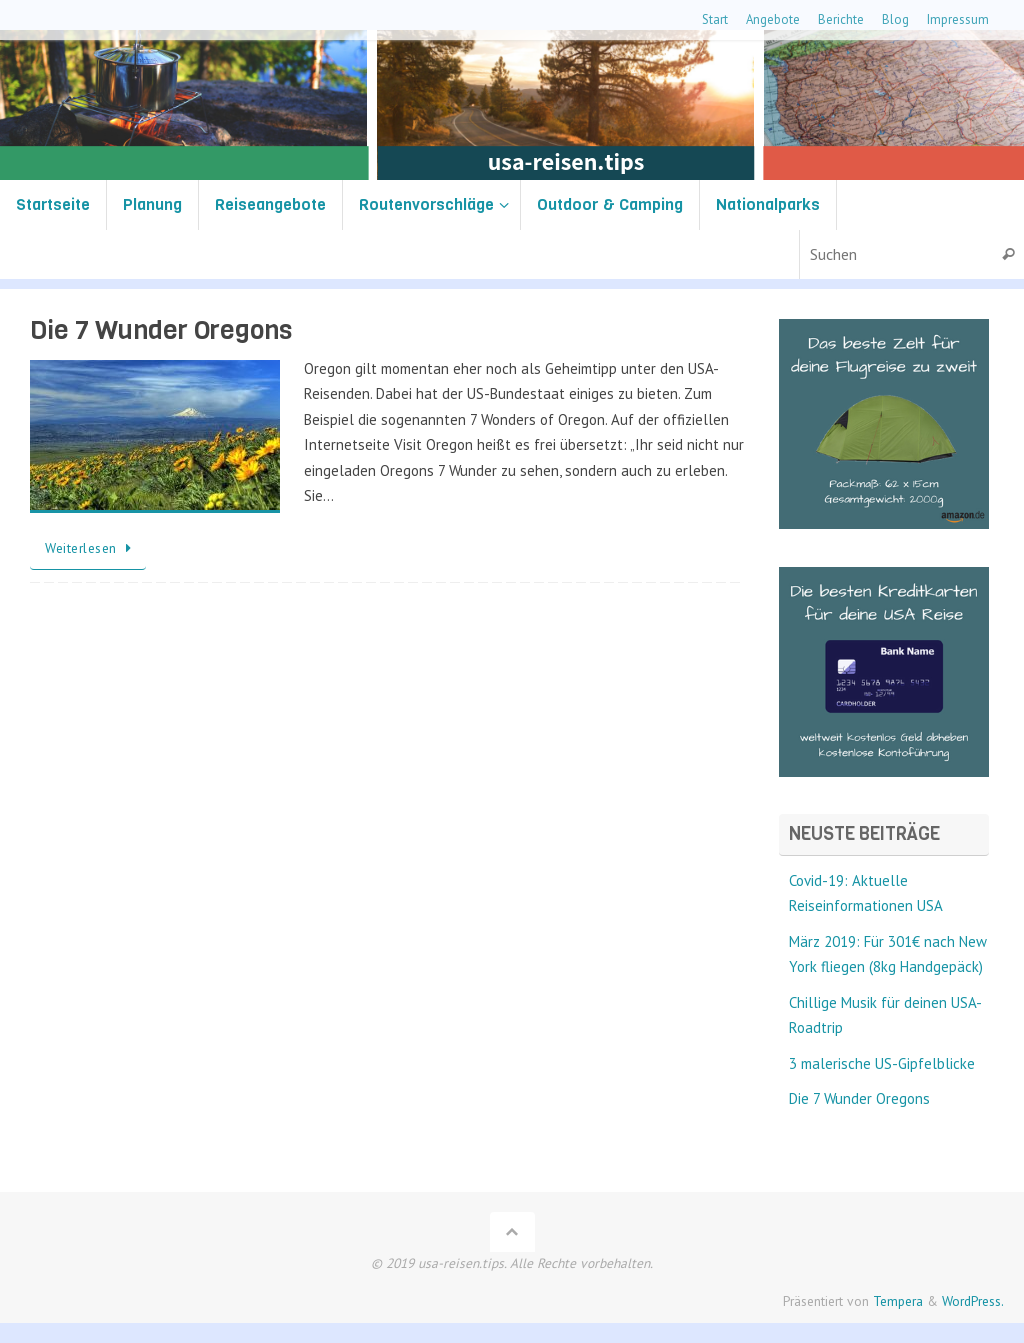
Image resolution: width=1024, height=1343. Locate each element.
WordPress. (973, 1301)
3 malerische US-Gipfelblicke (882, 1063)
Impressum (958, 19)
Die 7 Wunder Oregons (161, 330)
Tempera (898, 1301)
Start (715, 19)
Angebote (773, 19)
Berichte (841, 19)
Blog (895, 19)
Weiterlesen (91, 548)
